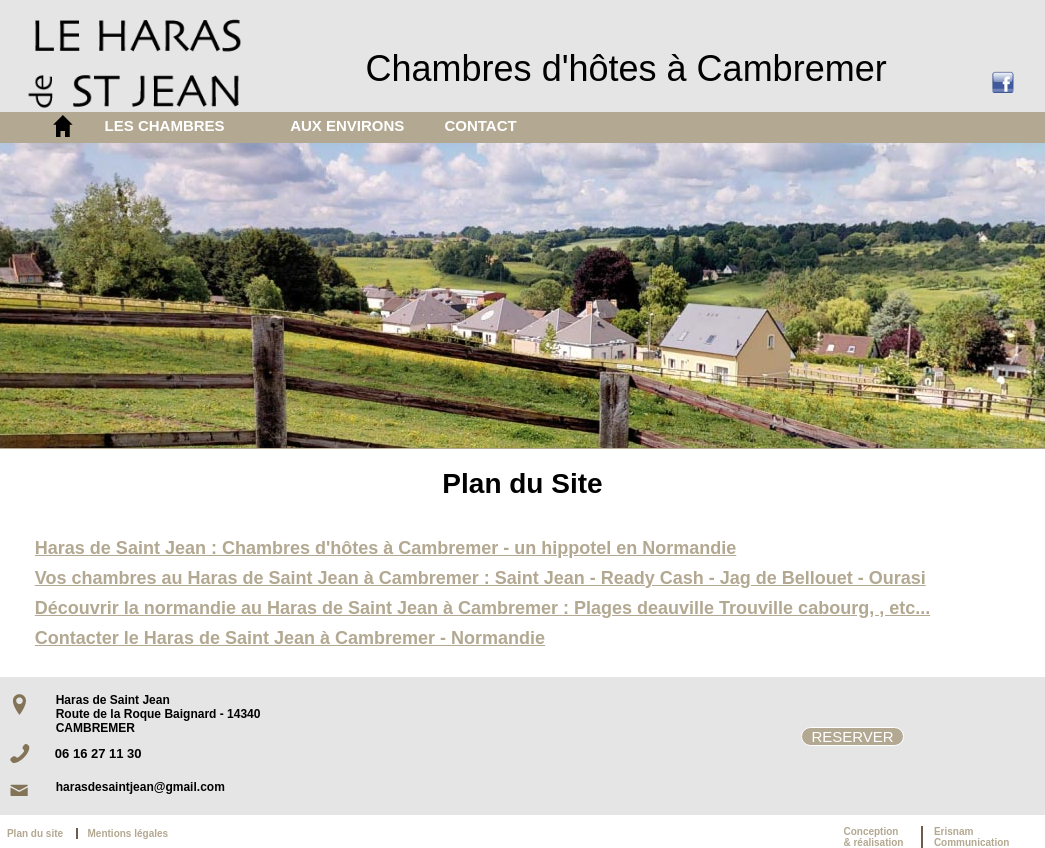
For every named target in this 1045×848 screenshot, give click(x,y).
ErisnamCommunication (972, 837)
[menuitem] (182, 126)
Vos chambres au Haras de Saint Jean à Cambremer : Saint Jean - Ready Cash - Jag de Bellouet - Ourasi (480, 578)
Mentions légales (128, 833)
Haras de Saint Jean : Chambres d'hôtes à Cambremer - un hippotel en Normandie (385, 548)
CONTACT (480, 125)
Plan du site (39, 833)
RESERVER (852, 736)
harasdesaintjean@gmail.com (140, 787)
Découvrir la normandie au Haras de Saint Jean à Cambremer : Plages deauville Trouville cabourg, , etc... (482, 608)
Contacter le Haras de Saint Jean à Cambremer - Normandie (290, 638)
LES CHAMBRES (165, 125)
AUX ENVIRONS (347, 125)
